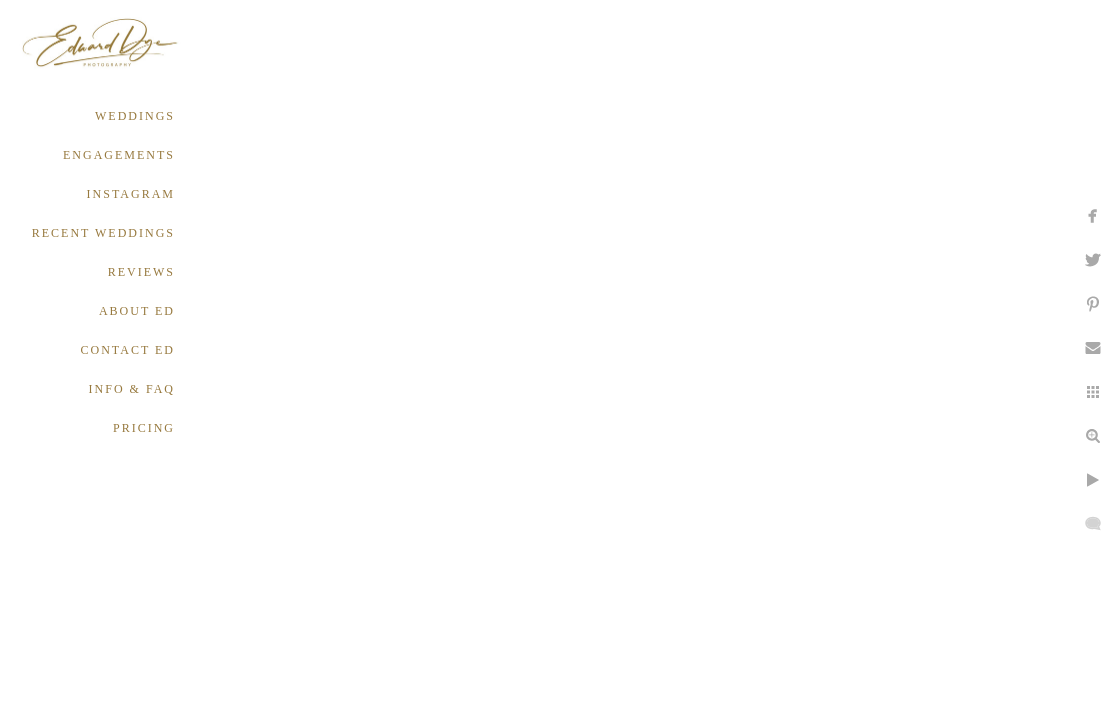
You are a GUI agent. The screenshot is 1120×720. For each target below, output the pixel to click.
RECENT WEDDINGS (103, 233)
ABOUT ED (137, 311)
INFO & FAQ (132, 389)
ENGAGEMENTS (119, 155)
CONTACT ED (128, 350)
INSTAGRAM (131, 194)
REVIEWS (141, 272)
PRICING (144, 428)
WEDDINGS (135, 116)
